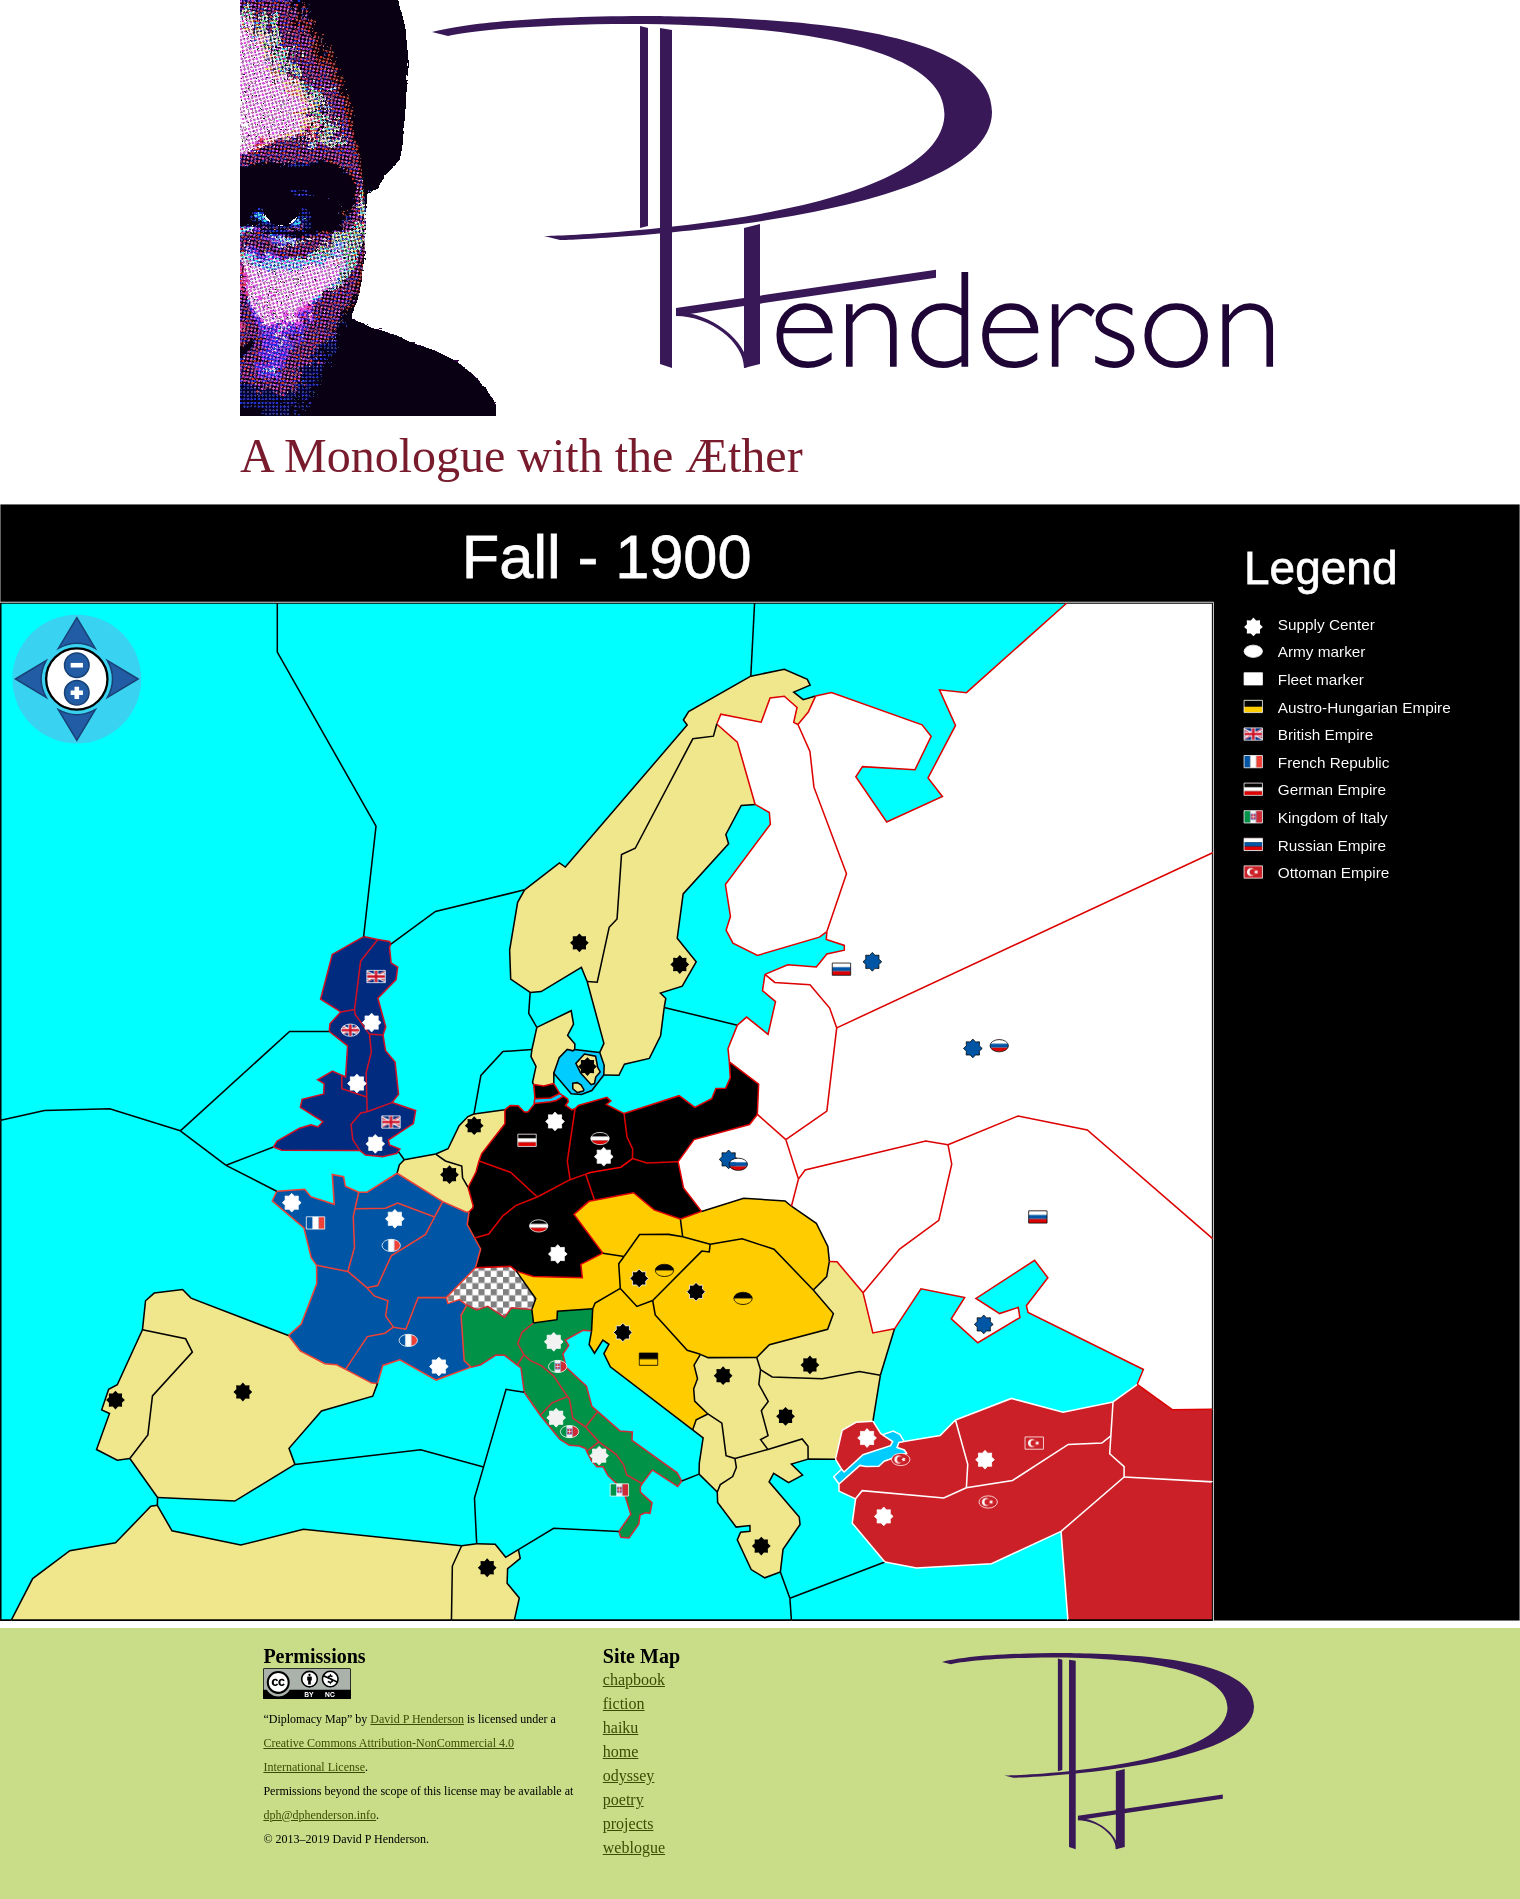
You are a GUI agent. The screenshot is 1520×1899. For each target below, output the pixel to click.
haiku (621, 1727)
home (621, 1751)
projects (628, 1823)
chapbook (634, 1679)
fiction (624, 1703)
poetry (623, 1799)
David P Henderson (417, 1719)
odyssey (629, 1775)
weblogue (634, 1847)
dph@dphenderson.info (319, 1815)
